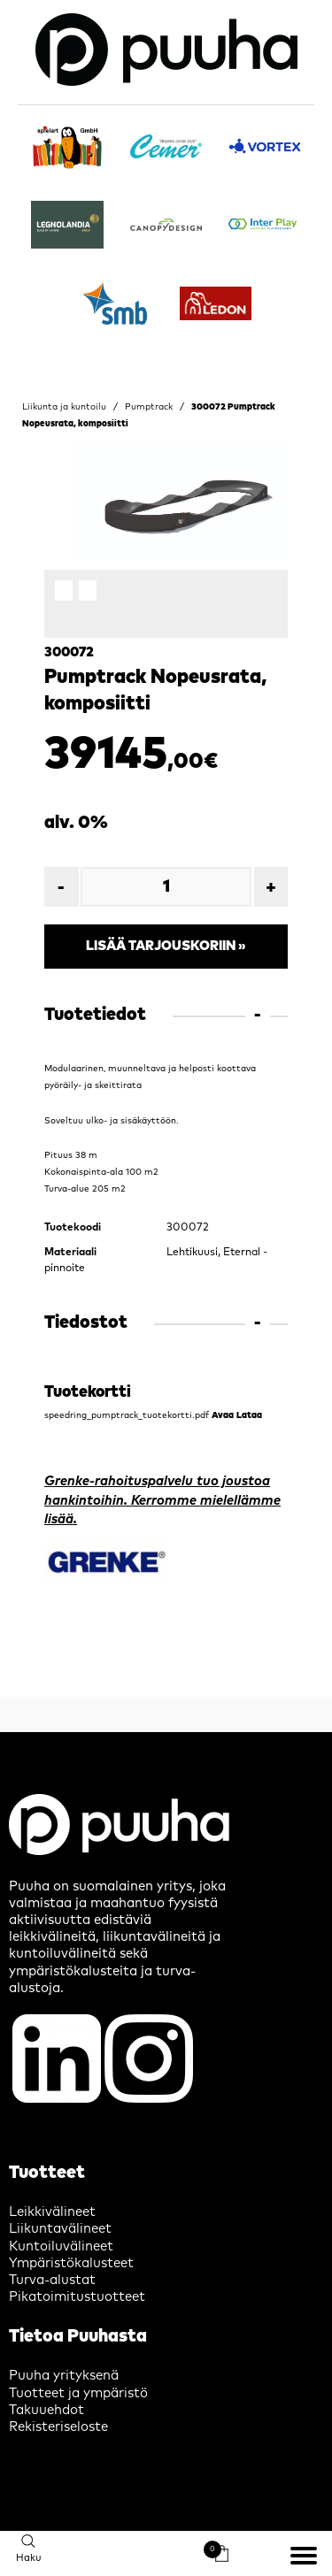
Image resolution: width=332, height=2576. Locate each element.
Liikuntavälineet (60, 2228)
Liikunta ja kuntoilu (64, 406)
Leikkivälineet (52, 2212)
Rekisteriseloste (58, 2427)
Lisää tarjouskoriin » (166, 946)
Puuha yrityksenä (64, 2375)
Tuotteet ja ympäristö (78, 2393)
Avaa (223, 1415)
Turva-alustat (52, 2280)
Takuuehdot (46, 2410)
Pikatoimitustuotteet (77, 2297)
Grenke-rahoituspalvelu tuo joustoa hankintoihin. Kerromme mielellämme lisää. (162, 1500)
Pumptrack (149, 406)
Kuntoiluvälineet (61, 2246)
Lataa (249, 1415)
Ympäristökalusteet (71, 2263)
